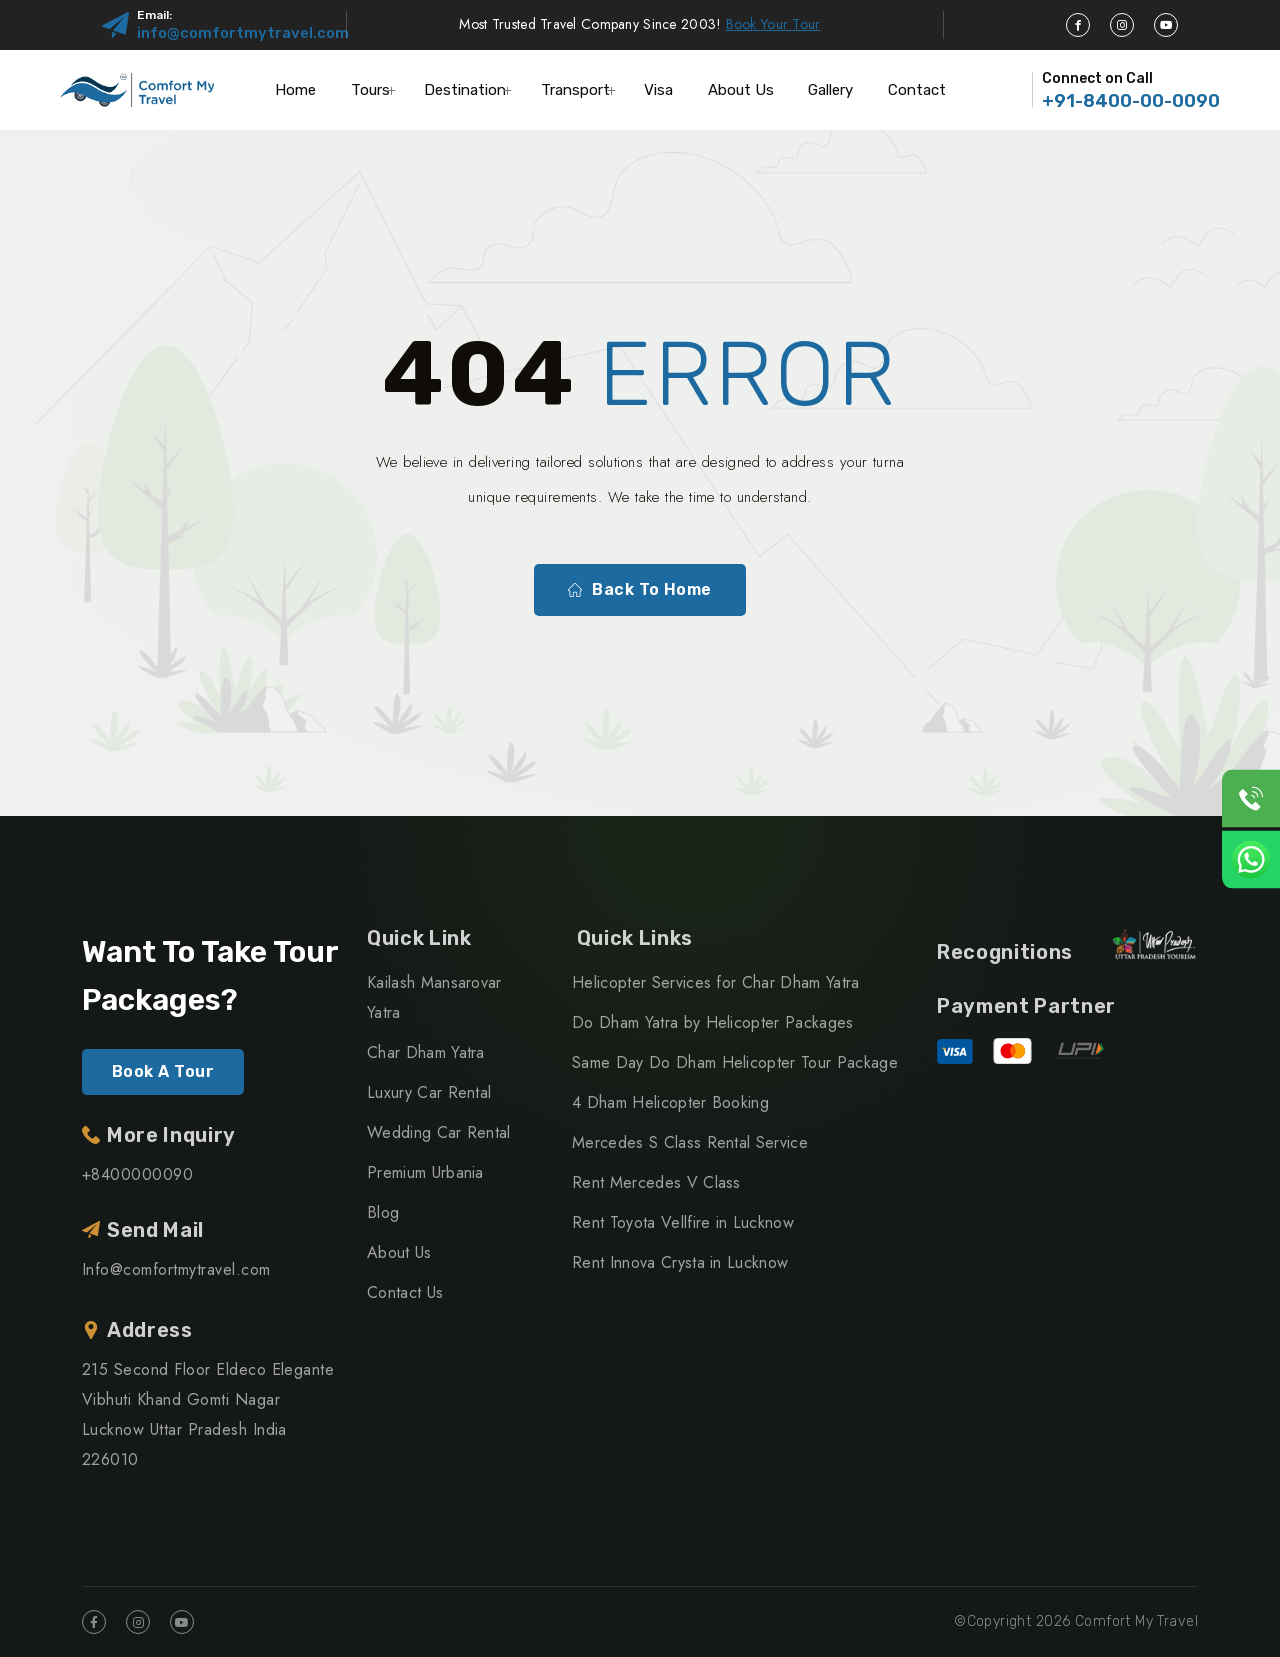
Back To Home (640, 590)
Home (295, 90)
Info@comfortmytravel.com (176, 1269)
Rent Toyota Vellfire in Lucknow (683, 1222)
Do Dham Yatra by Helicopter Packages (713, 1022)
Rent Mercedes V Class (656, 1182)
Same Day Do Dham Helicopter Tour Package (735, 1062)
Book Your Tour (773, 24)
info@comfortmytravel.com (243, 33)
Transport (575, 90)
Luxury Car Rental (429, 1092)
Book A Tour (163, 1071)
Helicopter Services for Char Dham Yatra (715, 982)
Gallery (830, 90)
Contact (917, 90)
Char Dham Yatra (426, 1052)
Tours (370, 90)
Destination (465, 90)
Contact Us (405, 1292)
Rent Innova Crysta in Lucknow (680, 1262)
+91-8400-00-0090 (1131, 101)
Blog (383, 1212)
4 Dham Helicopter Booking (670, 1102)
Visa (658, 90)
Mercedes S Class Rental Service (690, 1142)
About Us (741, 90)
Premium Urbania (425, 1172)
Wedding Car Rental (439, 1132)
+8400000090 (137, 1174)
